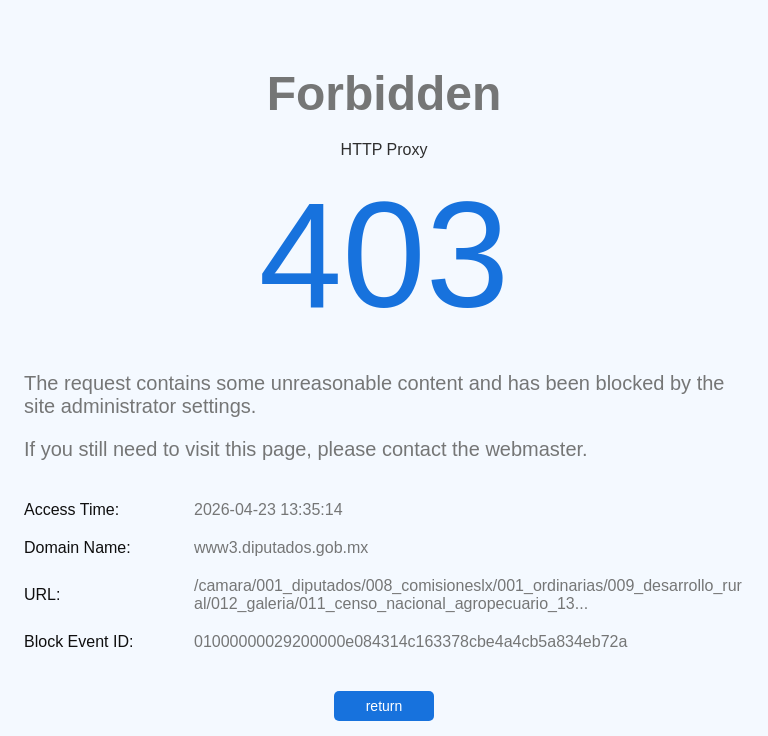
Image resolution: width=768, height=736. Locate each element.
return (384, 706)
